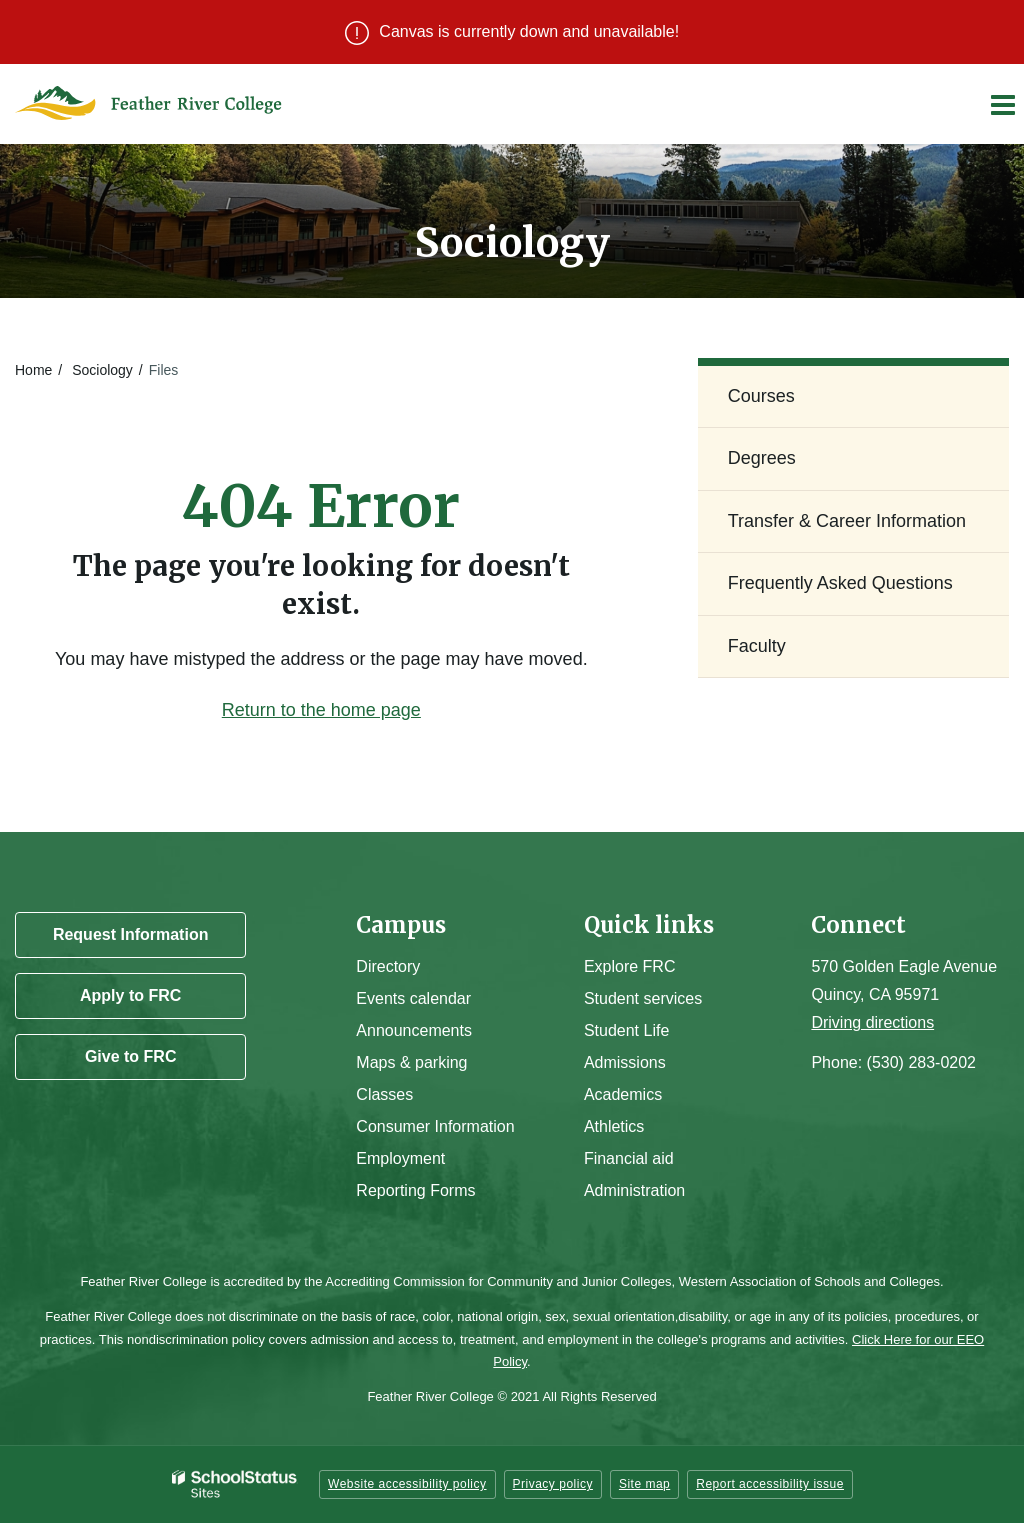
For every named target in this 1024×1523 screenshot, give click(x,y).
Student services (643, 998)
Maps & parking (411, 1062)
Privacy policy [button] (553, 1484)
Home (33, 370)
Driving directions (872, 1022)
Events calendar (413, 998)
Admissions (625, 1062)
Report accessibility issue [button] (770, 1484)
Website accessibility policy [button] (407, 1484)
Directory (388, 966)
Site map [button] (644, 1484)
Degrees (762, 458)
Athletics (614, 1126)
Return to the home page (321, 710)
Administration (634, 1190)
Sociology (102, 370)
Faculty (757, 646)
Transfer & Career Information (847, 521)
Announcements (414, 1030)
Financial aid (629, 1158)
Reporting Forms (415, 1190)
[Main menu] (1002, 104)
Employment (400, 1158)
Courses (761, 396)
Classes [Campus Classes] (384, 1094)
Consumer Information (435, 1126)
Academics (623, 1094)
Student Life (626, 1030)
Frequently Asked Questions (840, 583)
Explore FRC (630, 966)
